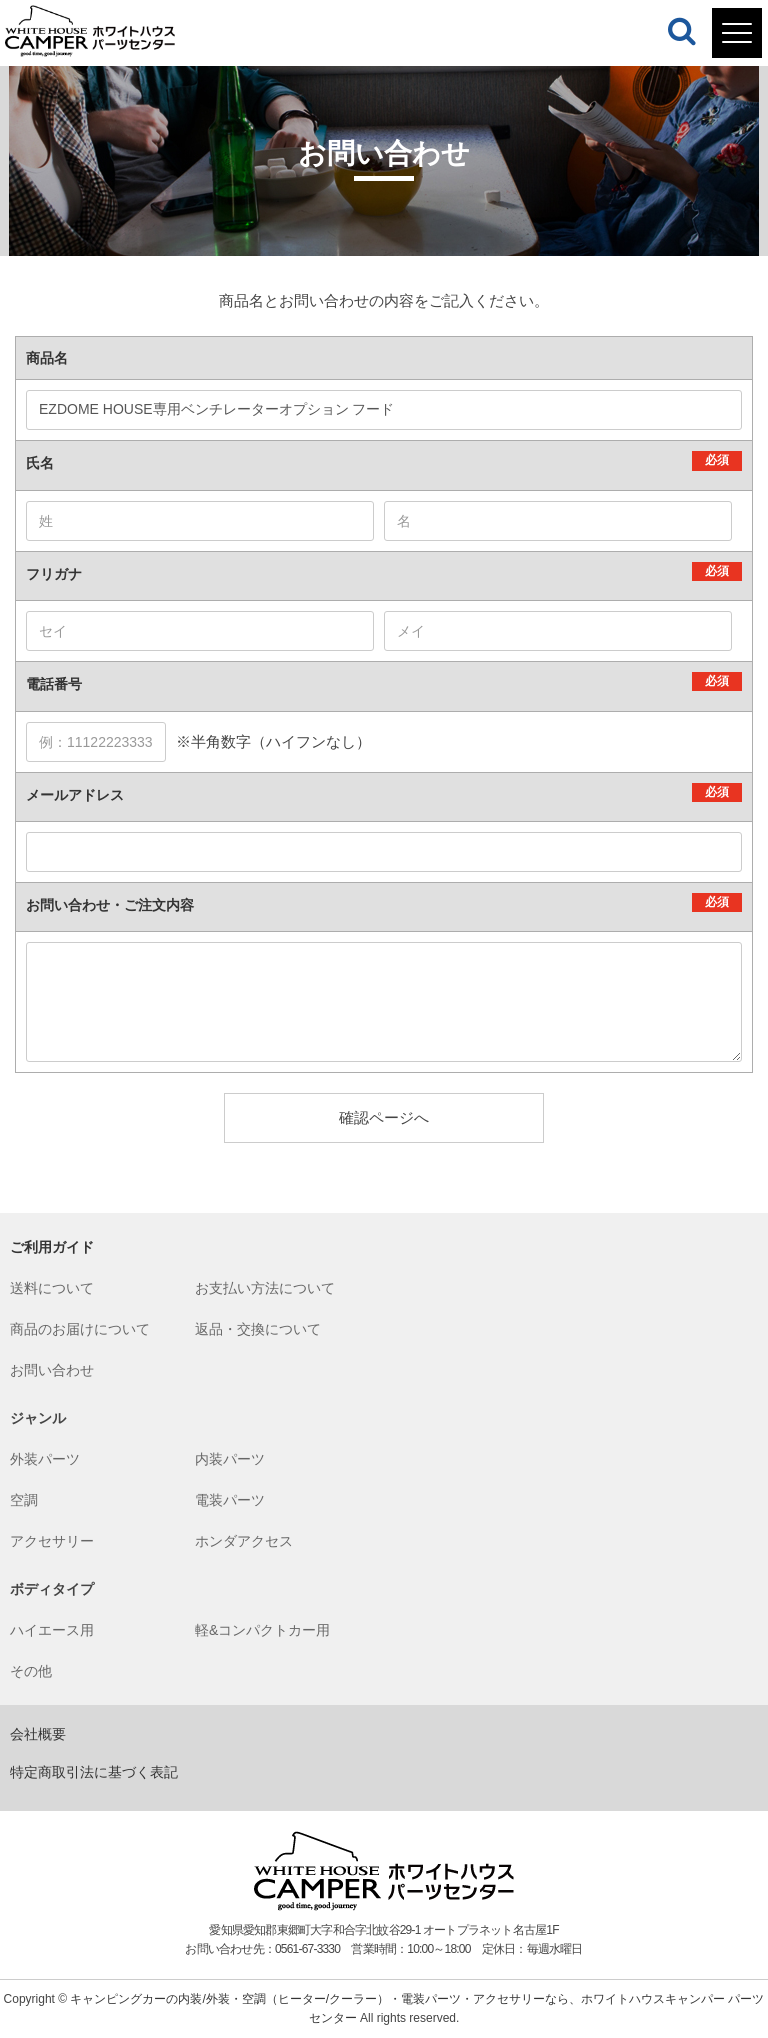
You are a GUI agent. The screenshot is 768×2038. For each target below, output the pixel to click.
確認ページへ (384, 1117)
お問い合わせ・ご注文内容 (110, 905)
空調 (24, 1500)
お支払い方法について (265, 1288)
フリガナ (54, 574)
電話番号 (54, 684)
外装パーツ (45, 1459)
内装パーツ (230, 1459)
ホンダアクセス (244, 1541)
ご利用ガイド (52, 1247)
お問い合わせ (52, 1370)
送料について (52, 1288)
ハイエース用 (52, 1630)
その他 (31, 1671)
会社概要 (38, 1734)
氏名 (40, 463)
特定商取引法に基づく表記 (94, 1772)
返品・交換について (258, 1329)
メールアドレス (75, 795)
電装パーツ (230, 1500)
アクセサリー (52, 1541)
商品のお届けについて (80, 1329)
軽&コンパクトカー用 (262, 1630)
